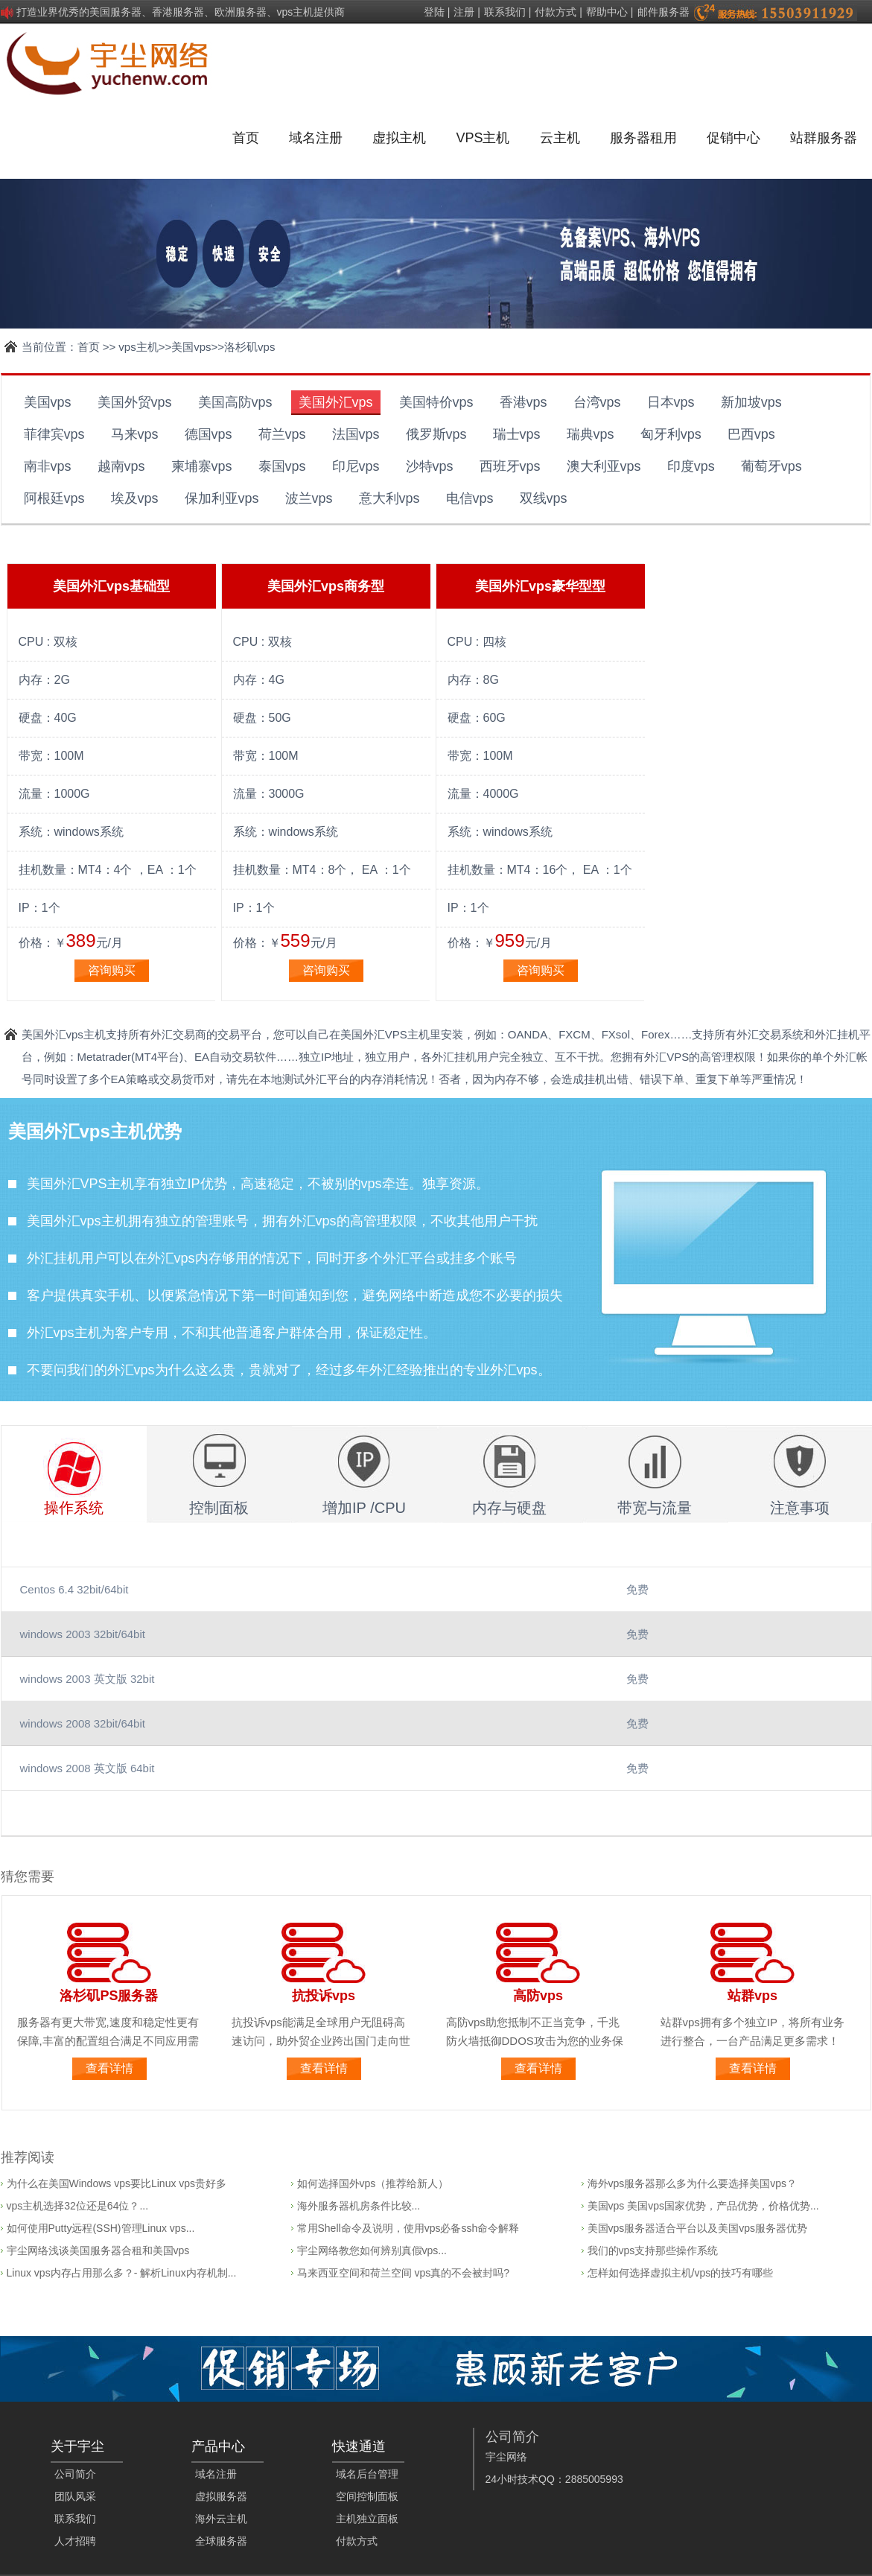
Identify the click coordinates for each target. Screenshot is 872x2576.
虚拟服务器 (221, 2496)
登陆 (434, 12)
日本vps (671, 402)
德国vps (208, 434)
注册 (463, 12)
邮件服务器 (663, 12)
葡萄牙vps (771, 466)
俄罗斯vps (436, 434)
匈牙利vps (670, 434)
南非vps (47, 466)
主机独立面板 (367, 2519)
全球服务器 (221, 2541)
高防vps (538, 1995)
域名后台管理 (367, 2474)
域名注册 (316, 137)
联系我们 (505, 12)
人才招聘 (75, 2541)
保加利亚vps (222, 498)
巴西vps (751, 434)
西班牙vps (510, 466)
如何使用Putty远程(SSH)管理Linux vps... (101, 2228)
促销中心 (733, 137)
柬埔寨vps (201, 466)
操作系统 (74, 1508)
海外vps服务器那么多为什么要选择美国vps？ (693, 2183)
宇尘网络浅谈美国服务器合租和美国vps (98, 2250)
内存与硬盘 (509, 1508)
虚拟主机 (399, 137)
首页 (245, 137)
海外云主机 (221, 2519)
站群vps (752, 1995)
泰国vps (282, 466)
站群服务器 (823, 137)
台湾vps (597, 402)
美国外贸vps (135, 402)
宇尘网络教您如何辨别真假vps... (372, 2250)
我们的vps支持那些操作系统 (653, 2250)
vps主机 (138, 346)
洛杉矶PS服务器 (109, 1995)
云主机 (560, 137)
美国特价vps (436, 402)
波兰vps (309, 498)
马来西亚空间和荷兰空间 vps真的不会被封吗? (403, 2273)
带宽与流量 (654, 1508)
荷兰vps (282, 434)
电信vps (470, 498)
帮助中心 (607, 12)
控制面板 (219, 1508)
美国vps (191, 346)
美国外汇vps (336, 402)
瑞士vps (517, 434)
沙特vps (429, 466)
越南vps (121, 466)
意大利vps (389, 498)
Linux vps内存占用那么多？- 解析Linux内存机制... (122, 2273)
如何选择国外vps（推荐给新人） (373, 2183)
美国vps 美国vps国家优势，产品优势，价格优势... (703, 2206)
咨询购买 (112, 970)
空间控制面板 (367, 2496)
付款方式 (555, 12)
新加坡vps (751, 402)
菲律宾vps (54, 434)
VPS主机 (482, 137)
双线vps (543, 498)
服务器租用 (643, 137)
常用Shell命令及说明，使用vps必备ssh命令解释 (408, 2228)
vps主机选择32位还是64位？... (78, 2206)
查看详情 (109, 2068)
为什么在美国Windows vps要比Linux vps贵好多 (117, 2183)
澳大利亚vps (604, 466)
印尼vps (356, 466)
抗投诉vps (323, 1995)
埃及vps (135, 498)
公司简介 (75, 2474)
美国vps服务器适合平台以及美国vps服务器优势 (698, 2228)
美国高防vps (235, 402)
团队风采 (75, 2496)
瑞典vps (590, 434)
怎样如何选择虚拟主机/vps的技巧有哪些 (681, 2273)
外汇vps (313, 1221)
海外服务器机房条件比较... (359, 2206)
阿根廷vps (54, 498)
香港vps (523, 402)
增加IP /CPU (364, 1508)
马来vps (135, 434)
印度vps (691, 466)
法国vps (356, 434)
